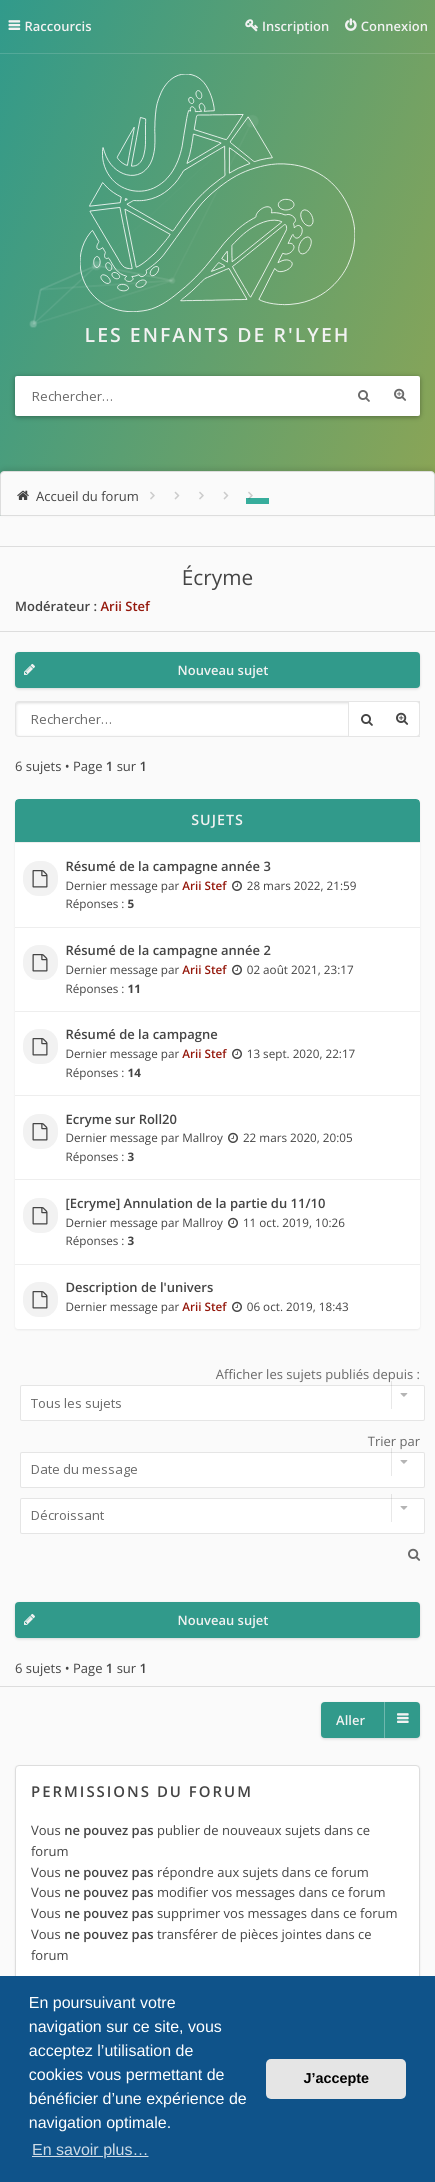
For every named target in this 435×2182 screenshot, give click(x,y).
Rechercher (364, 396)
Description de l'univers (140, 1288)
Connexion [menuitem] (394, 26)
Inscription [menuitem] (295, 26)
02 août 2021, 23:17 (300, 970)
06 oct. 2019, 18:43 (298, 1307)
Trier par (217, 1460)
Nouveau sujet (223, 670)
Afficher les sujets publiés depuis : (217, 1393)
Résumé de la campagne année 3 (168, 867)
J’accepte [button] (336, 2079)
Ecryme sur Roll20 (121, 1120)
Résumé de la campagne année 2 (168, 951)
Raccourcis (58, 26)
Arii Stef (124, 606)
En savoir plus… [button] (90, 2150)
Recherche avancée (400, 396)
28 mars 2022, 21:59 (302, 886)
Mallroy (202, 1138)
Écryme (217, 578)
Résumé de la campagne (142, 1035)
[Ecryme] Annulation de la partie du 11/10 (196, 1204)
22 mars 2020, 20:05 (298, 1138)
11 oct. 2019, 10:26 (294, 1223)
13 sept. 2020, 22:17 (301, 1054)
